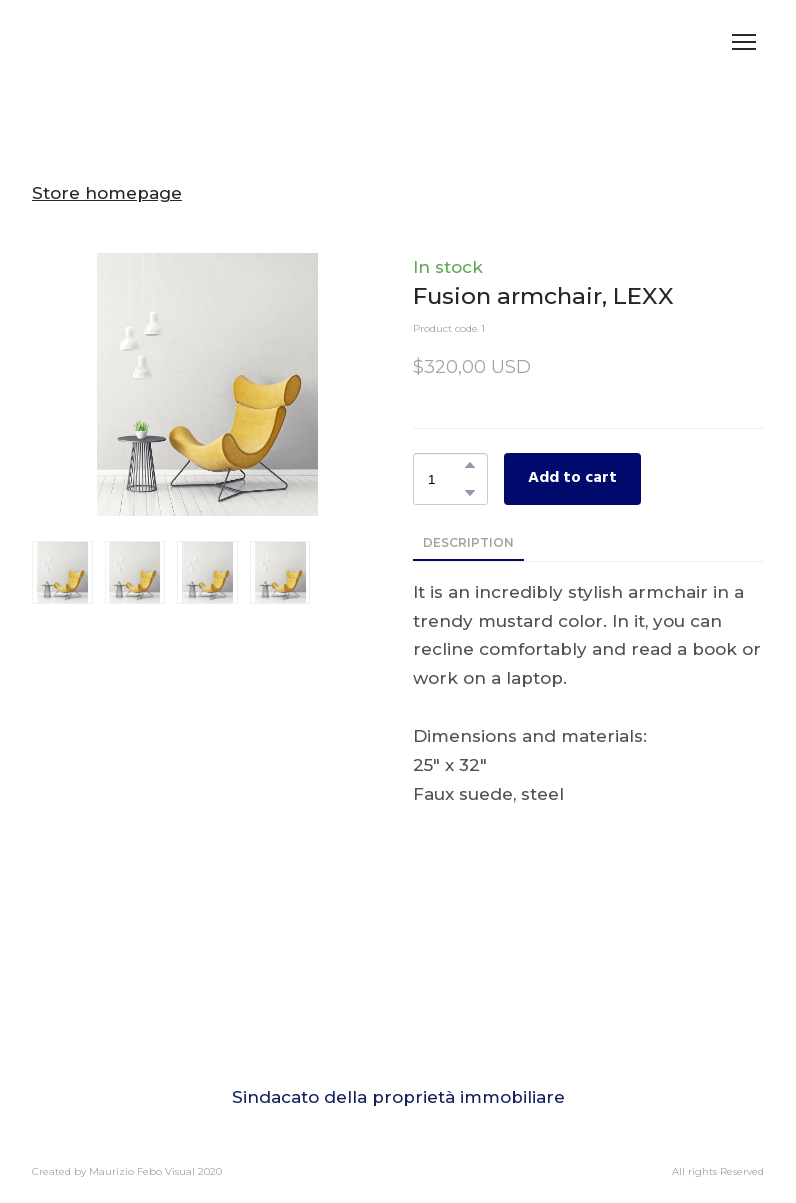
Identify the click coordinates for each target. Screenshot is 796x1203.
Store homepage (107, 193)
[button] (470, 465)
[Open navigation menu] (744, 42)
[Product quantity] (445, 478)
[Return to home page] (100, 42)
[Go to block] (398, 1040)
